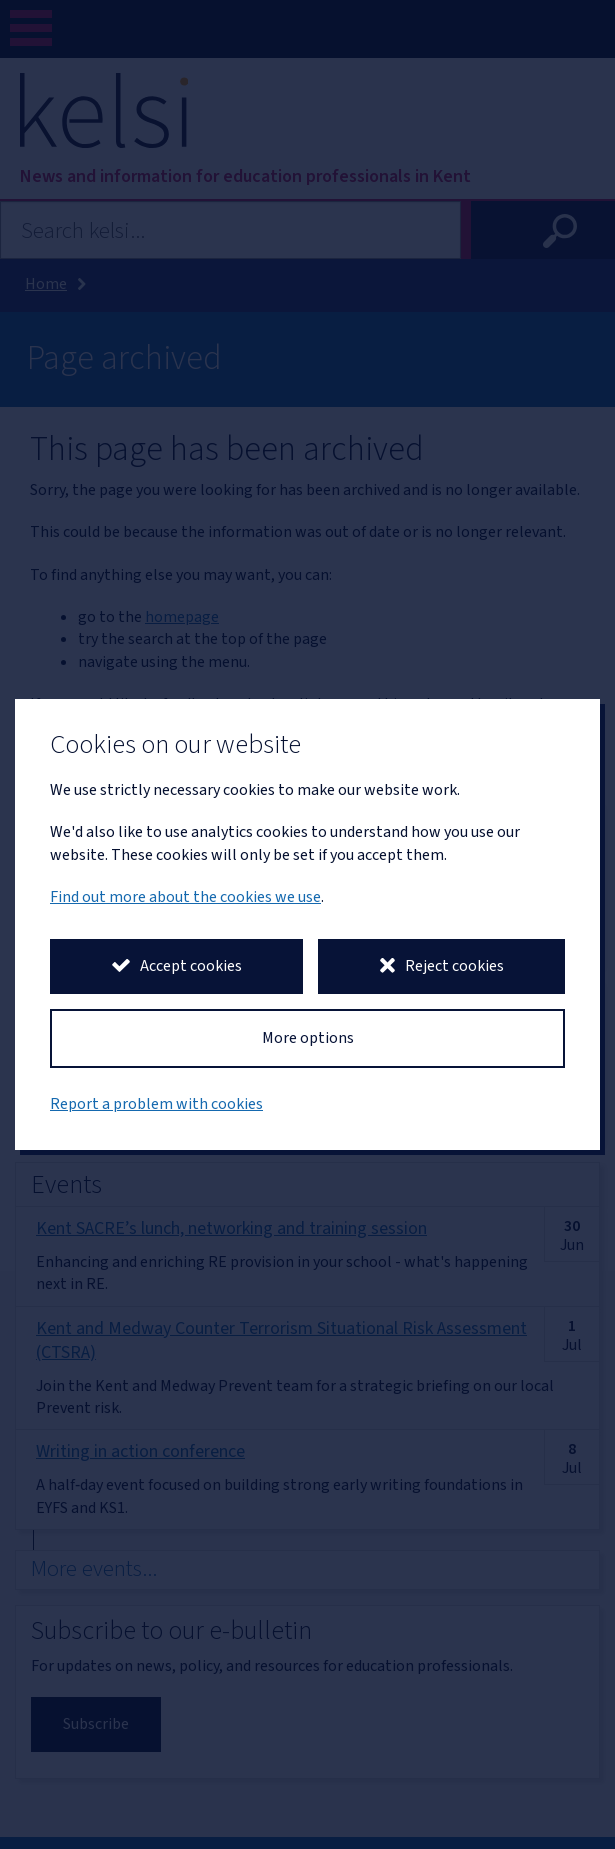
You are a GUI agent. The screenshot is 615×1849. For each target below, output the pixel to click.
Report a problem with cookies (156, 1104)
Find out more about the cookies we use (185, 897)
